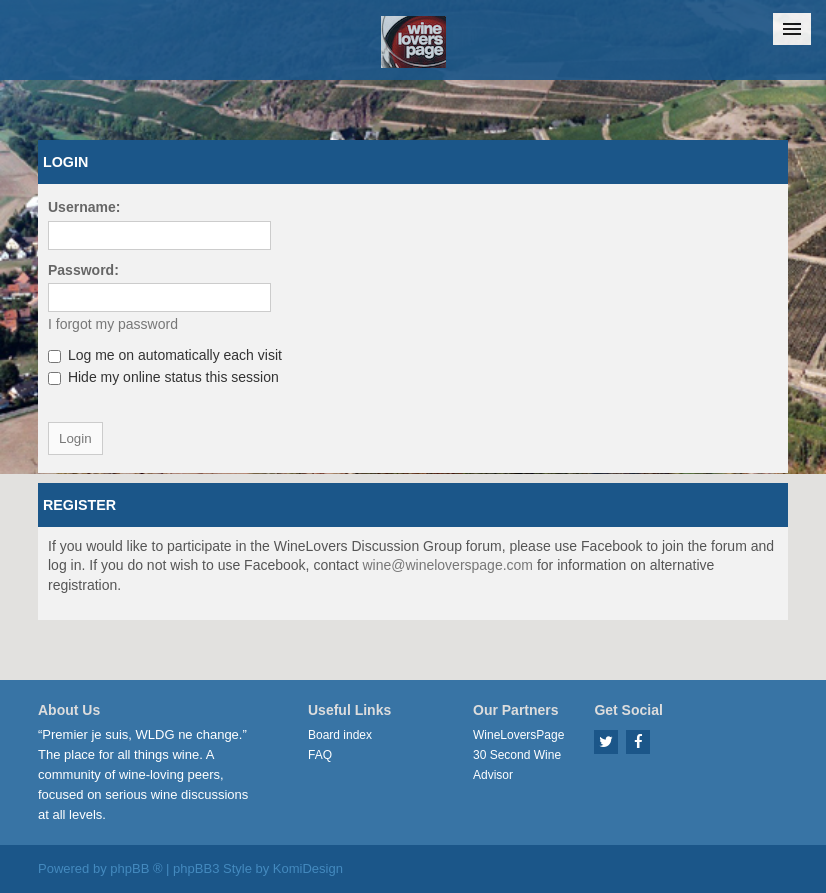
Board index (340, 735)
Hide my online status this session (163, 377)
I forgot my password (113, 324)
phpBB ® (136, 868)
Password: (83, 270)
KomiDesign (308, 868)
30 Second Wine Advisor (517, 765)
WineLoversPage (518, 735)
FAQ (320, 755)
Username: (84, 207)
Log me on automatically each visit (165, 355)
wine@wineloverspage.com (447, 565)
